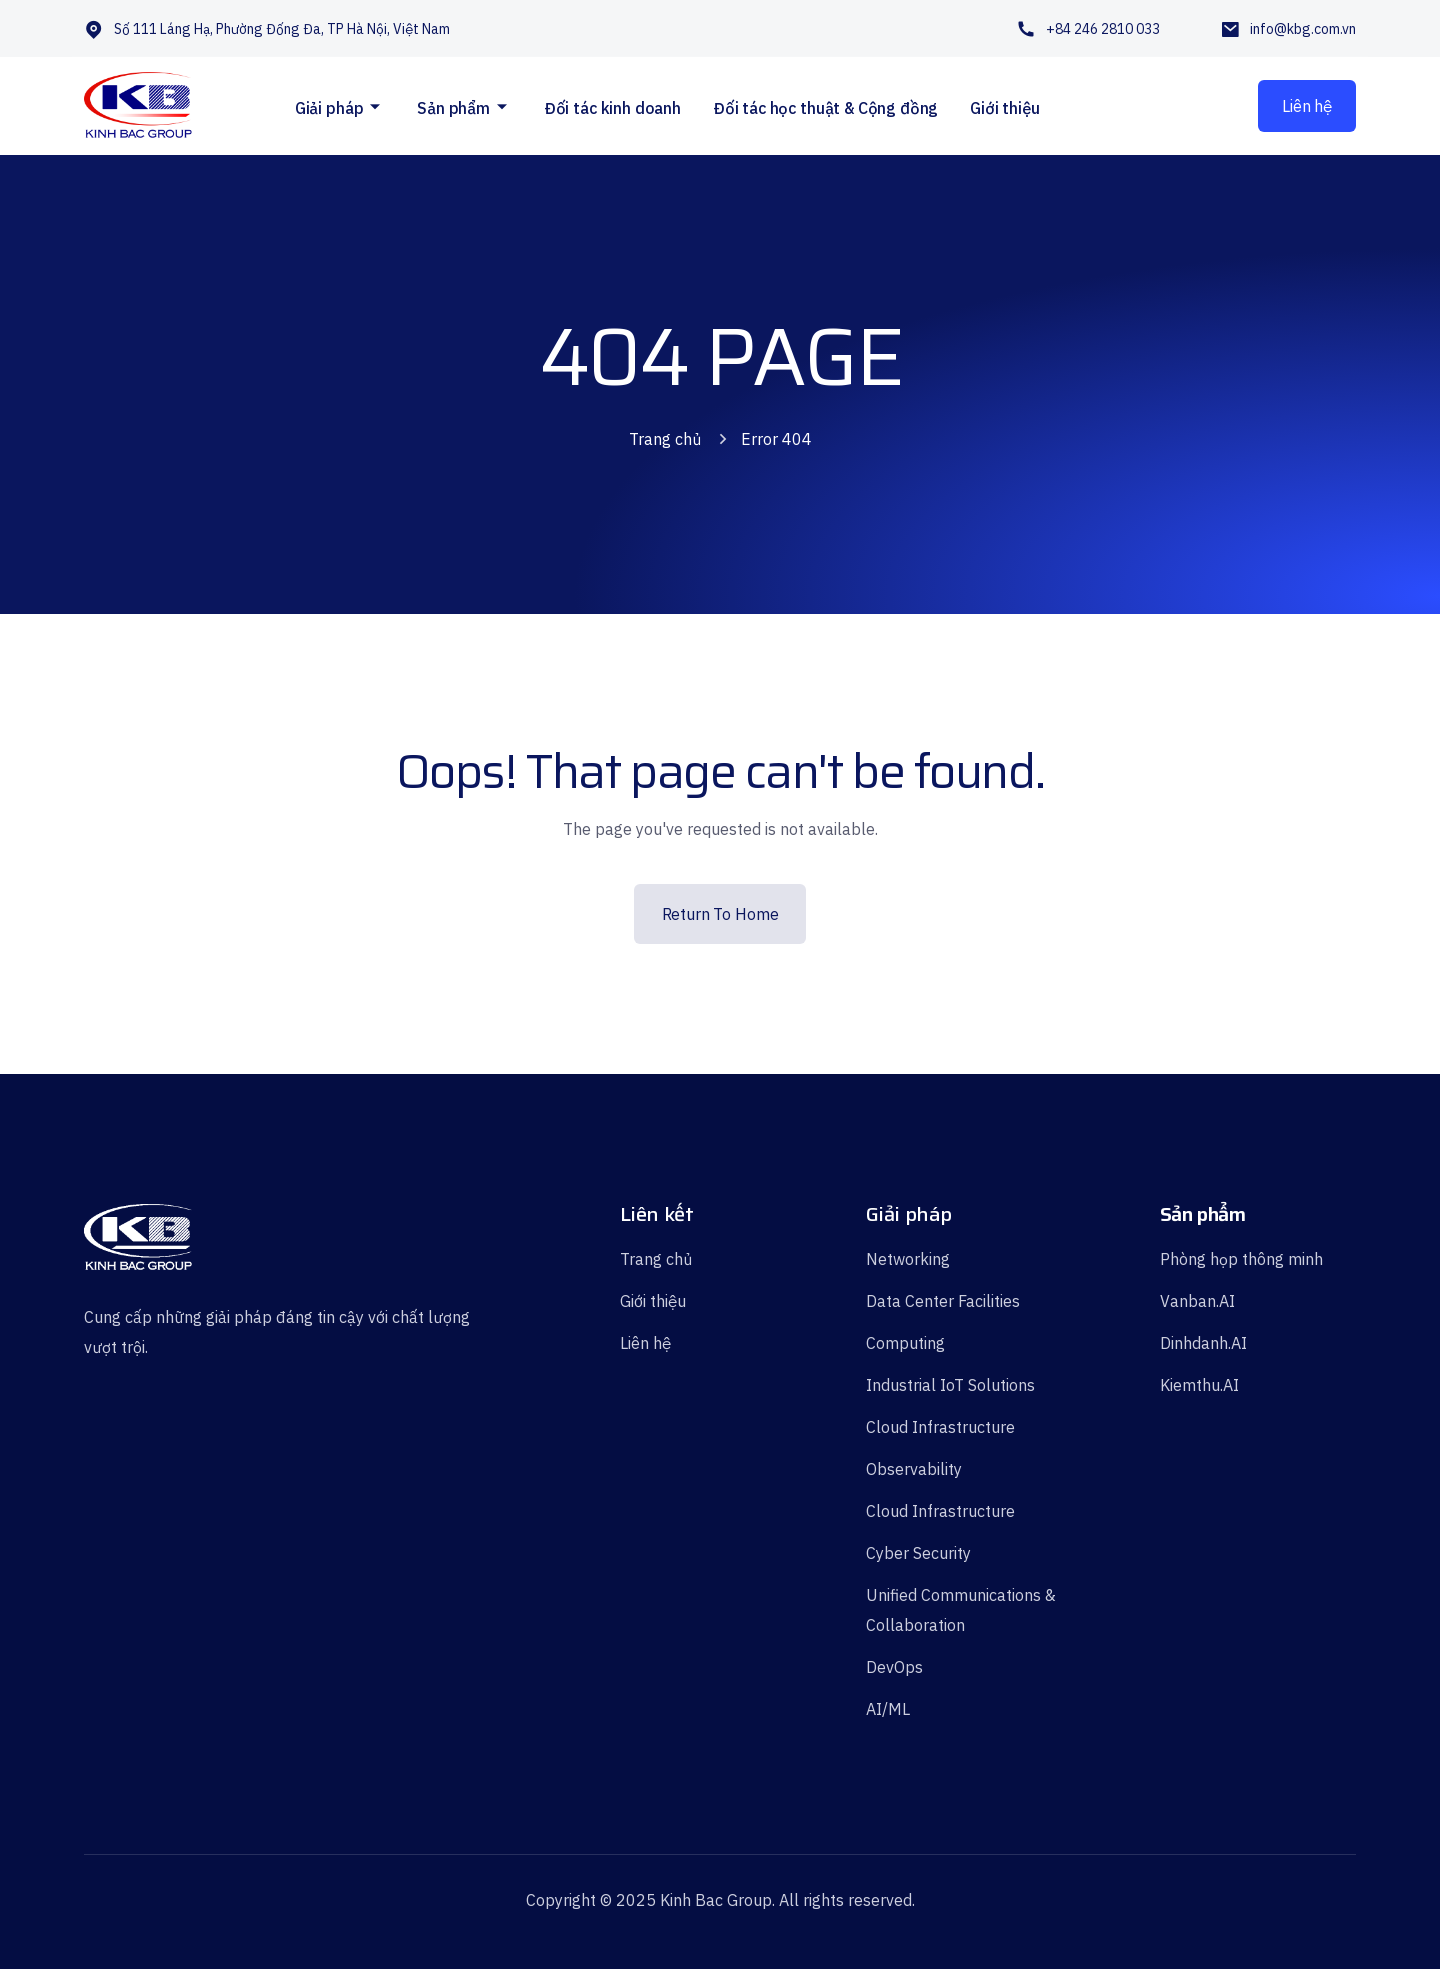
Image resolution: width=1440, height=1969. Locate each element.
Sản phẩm (453, 108)
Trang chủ (665, 439)
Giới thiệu (1004, 108)
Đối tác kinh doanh (612, 108)
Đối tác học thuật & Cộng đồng (825, 108)
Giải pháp (329, 108)
